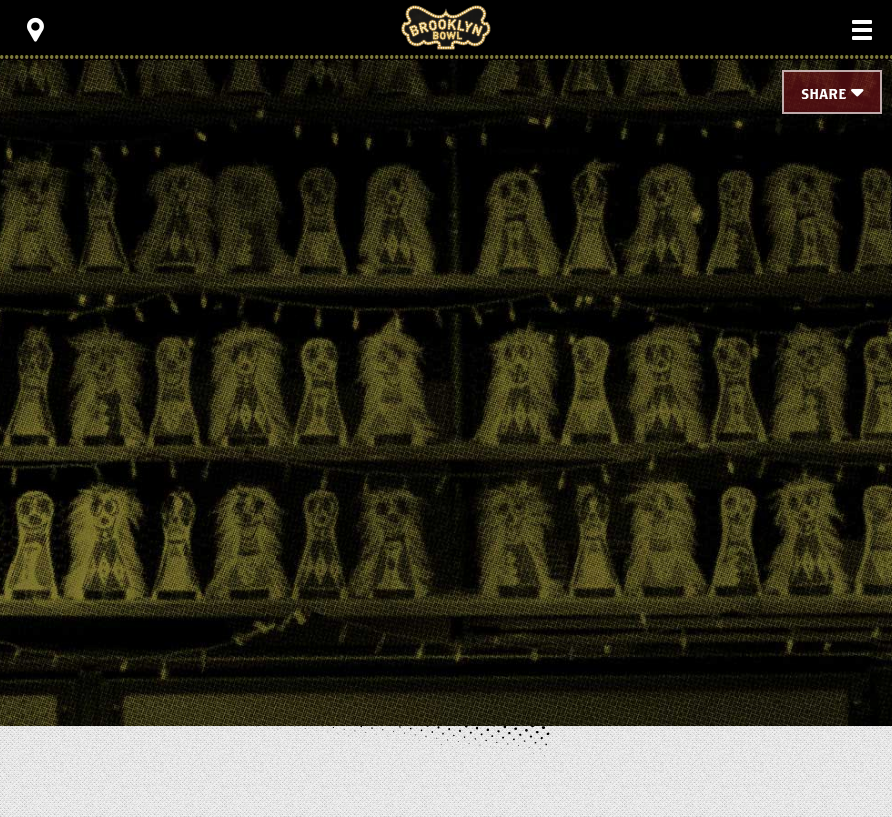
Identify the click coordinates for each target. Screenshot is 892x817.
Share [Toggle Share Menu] (823, 94)
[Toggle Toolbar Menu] (35, 30)
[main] (446, 360)
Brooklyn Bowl (446, 27)
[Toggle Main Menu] (862, 30)
